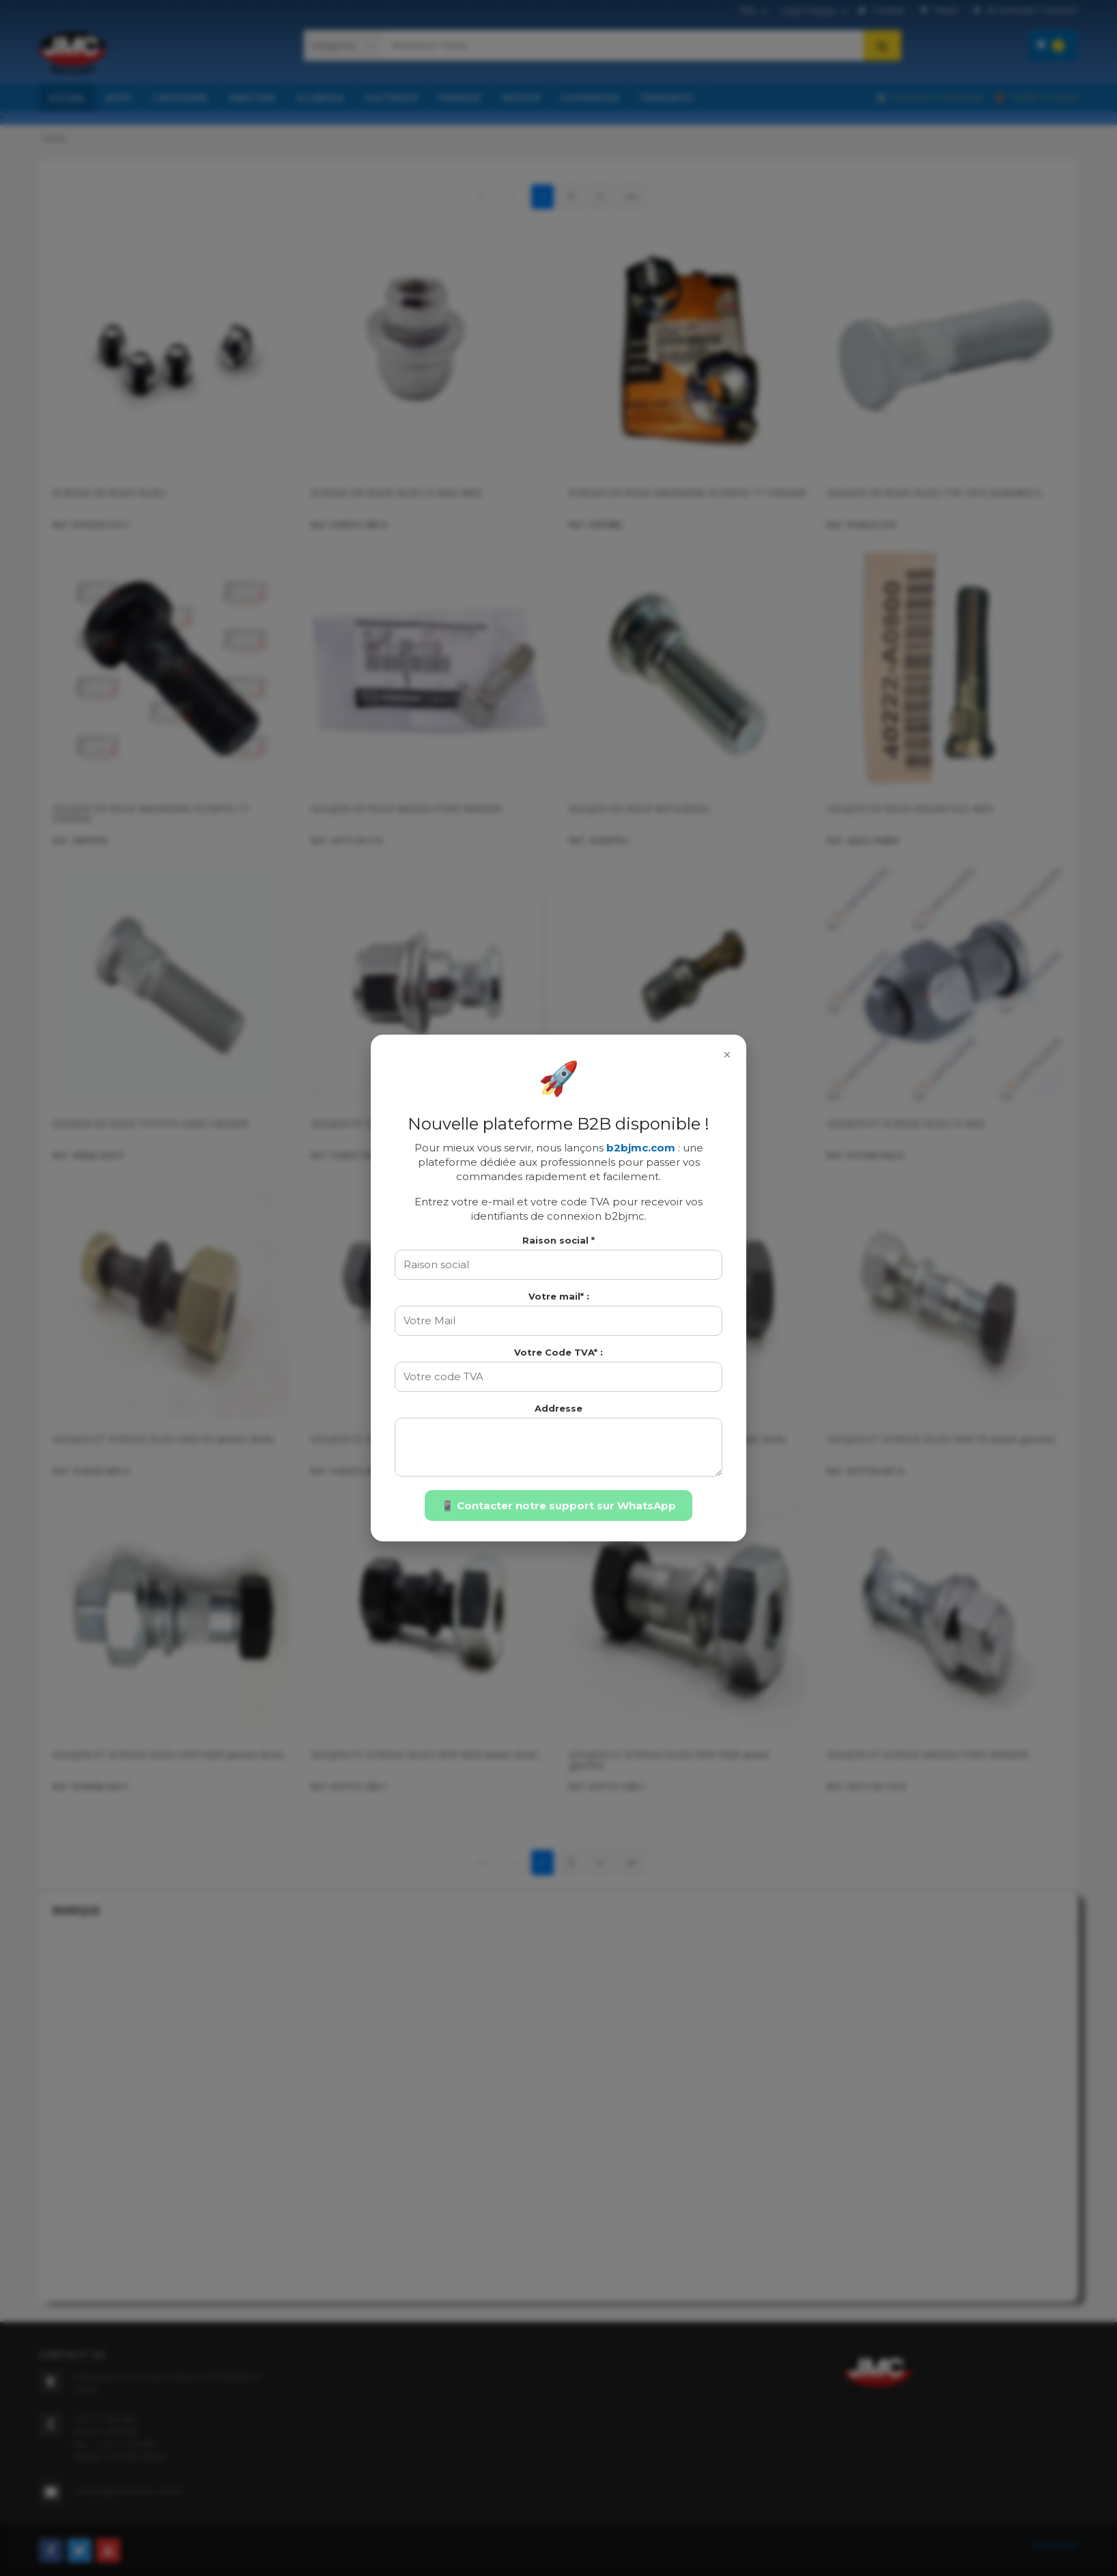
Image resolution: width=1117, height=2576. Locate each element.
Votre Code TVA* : (558, 1352)
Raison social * (558, 1240)
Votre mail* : (558, 1296)
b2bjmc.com (640, 1147)
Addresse (558, 1408)
